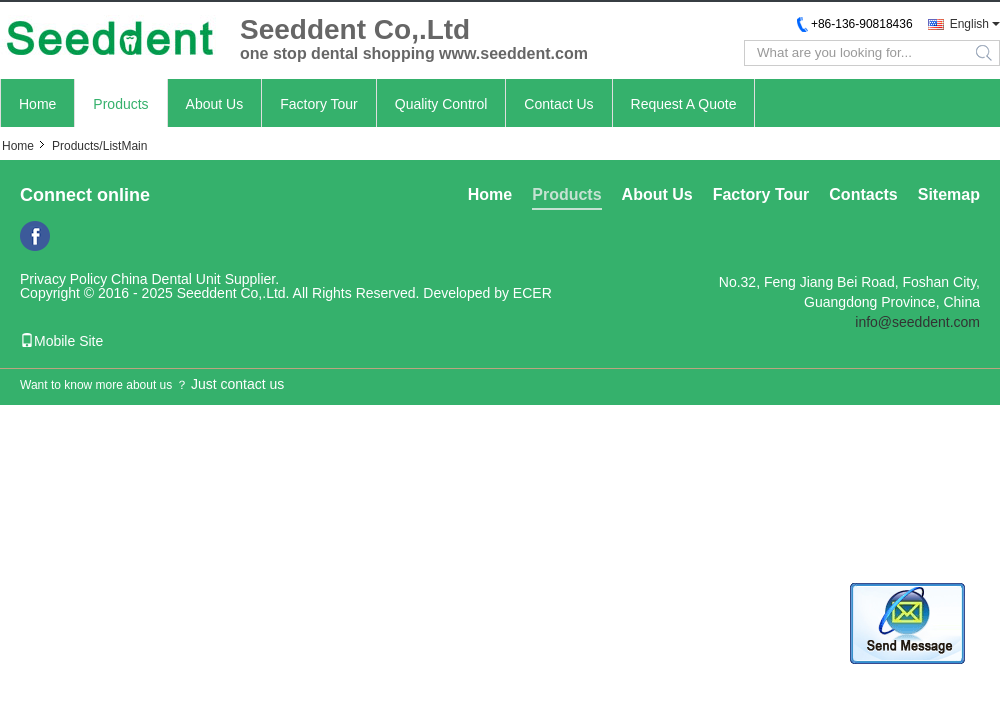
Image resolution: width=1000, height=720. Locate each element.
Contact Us (558, 104)
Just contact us (237, 384)
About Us (215, 104)
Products (120, 104)
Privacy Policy (63, 279)
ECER (532, 293)
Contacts (863, 194)
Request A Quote (684, 104)
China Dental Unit (166, 279)
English (969, 24)
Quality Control (441, 104)
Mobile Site (61, 341)
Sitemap (949, 194)
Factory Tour (319, 104)
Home (37, 104)
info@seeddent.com (917, 322)
